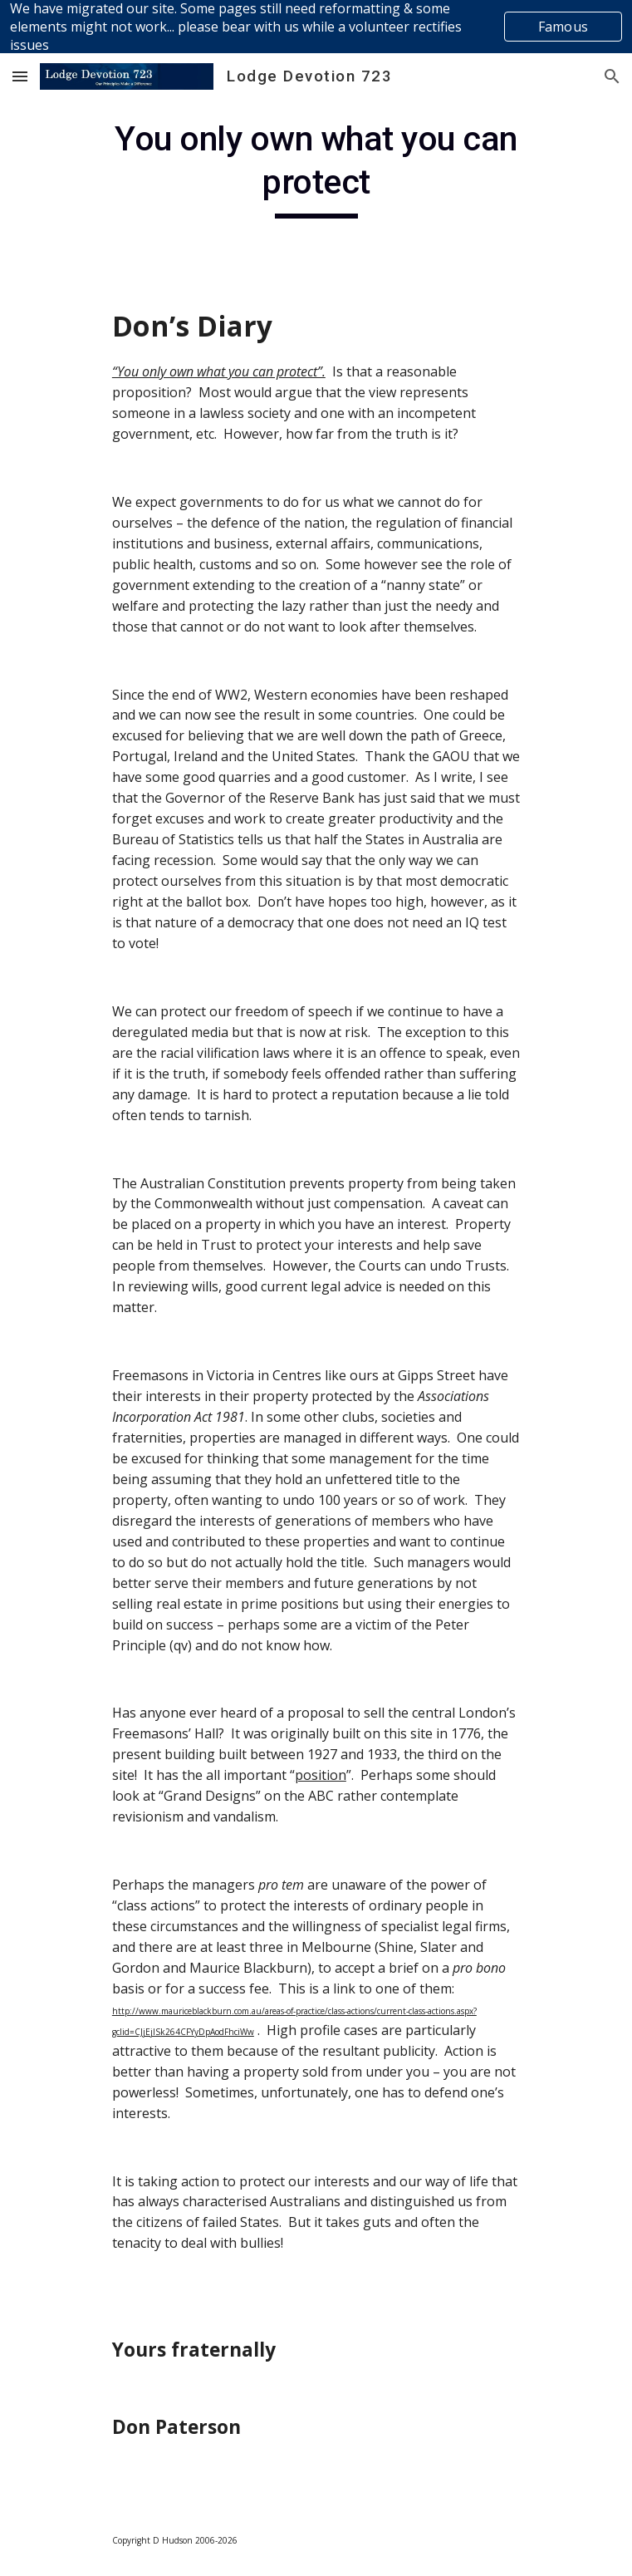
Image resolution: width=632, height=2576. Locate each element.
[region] (316, 26)
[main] (316, 168)
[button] (20, 76)
